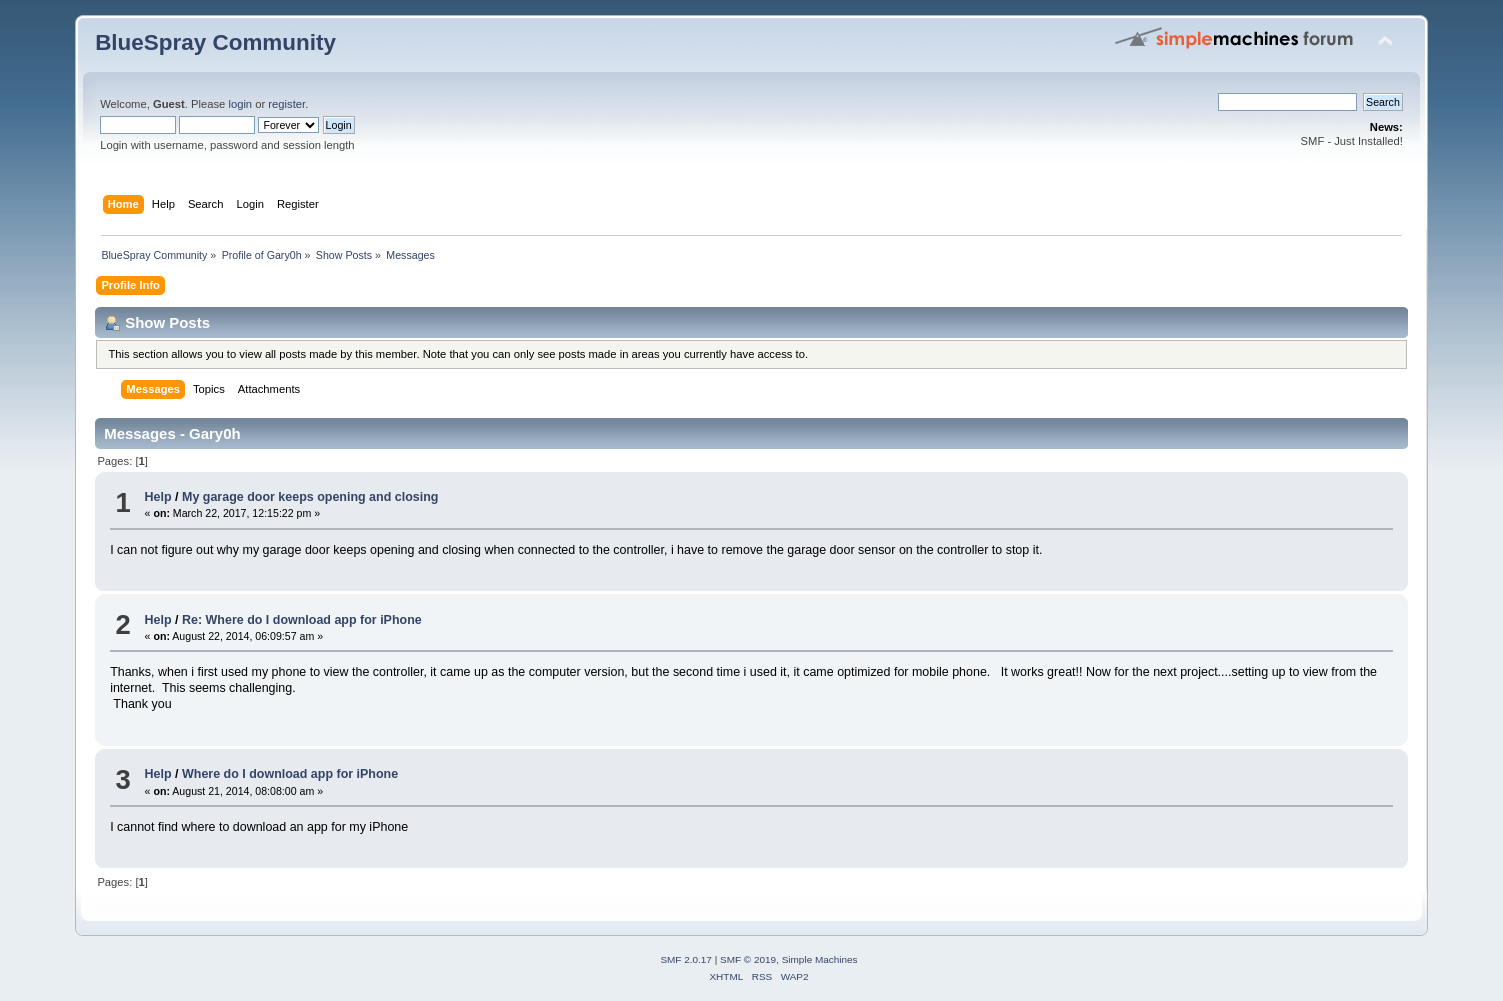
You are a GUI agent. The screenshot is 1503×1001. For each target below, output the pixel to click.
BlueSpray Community (215, 42)
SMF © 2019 (748, 959)
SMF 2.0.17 (686, 959)
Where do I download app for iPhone (290, 774)
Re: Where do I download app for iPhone (302, 620)
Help (158, 497)
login (240, 104)
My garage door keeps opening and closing (310, 497)
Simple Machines (820, 959)
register (286, 104)
